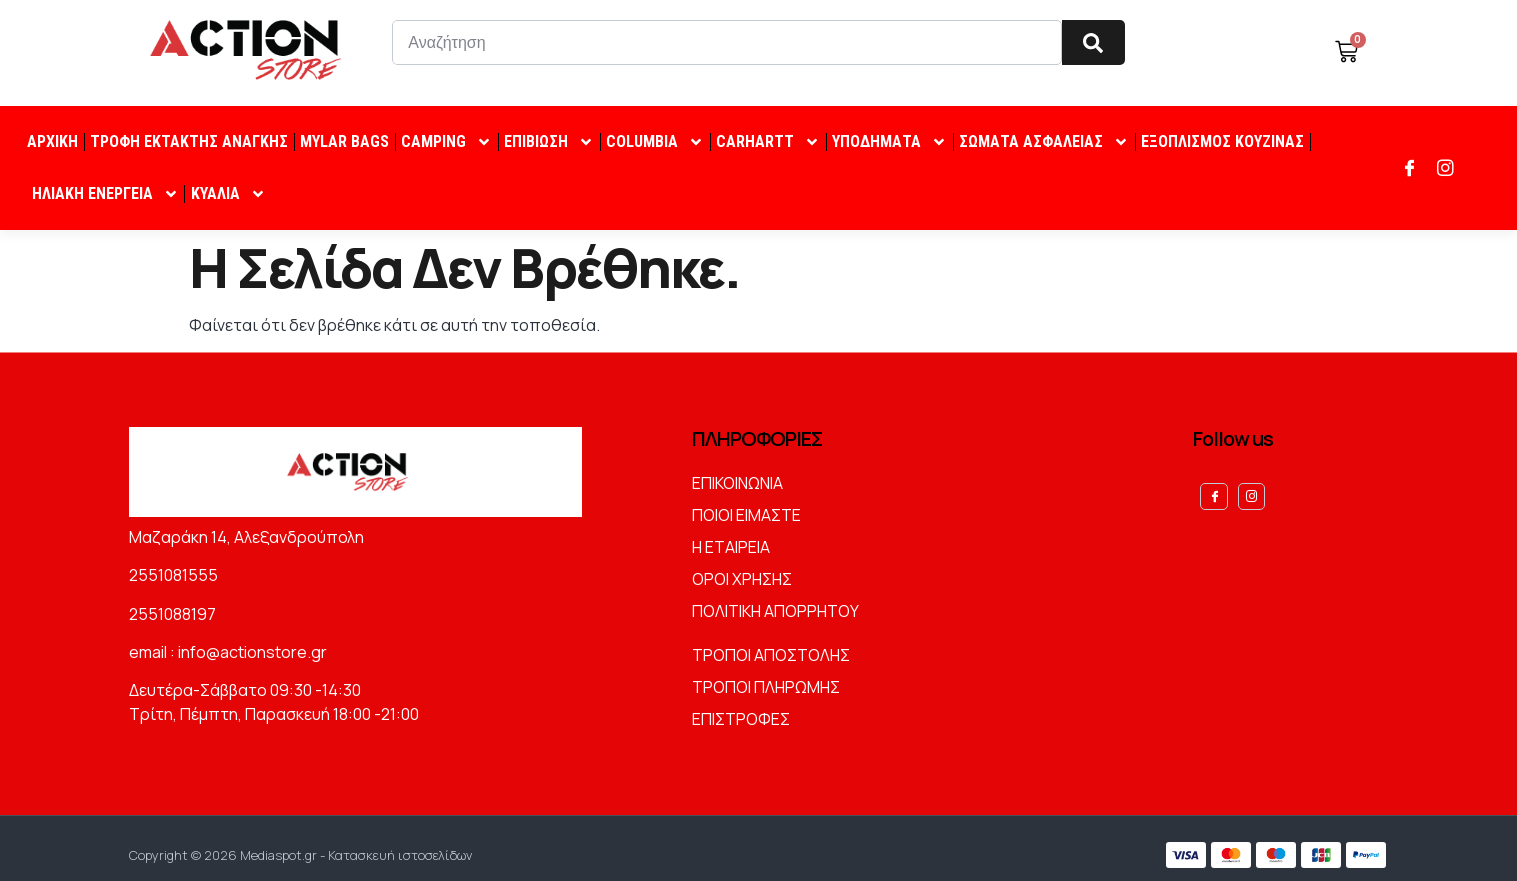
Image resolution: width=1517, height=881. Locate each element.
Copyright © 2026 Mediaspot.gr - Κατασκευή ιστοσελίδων (300, 848)
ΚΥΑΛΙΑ (228, 194)
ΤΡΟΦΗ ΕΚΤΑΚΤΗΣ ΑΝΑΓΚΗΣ (189, 141)
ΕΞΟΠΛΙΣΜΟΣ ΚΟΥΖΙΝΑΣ (1222, 141)
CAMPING (446, 142)
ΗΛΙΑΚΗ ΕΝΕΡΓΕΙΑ (105, 194)
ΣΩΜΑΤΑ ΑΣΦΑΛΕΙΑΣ (1044, 142)
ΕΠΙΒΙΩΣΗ (549, 142)
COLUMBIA (655, 142)
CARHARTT (768, 142)
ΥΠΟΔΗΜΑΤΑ (889, 142)
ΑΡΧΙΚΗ (52, 141)
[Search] (1093, 42)
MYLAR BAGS (344, 141)
